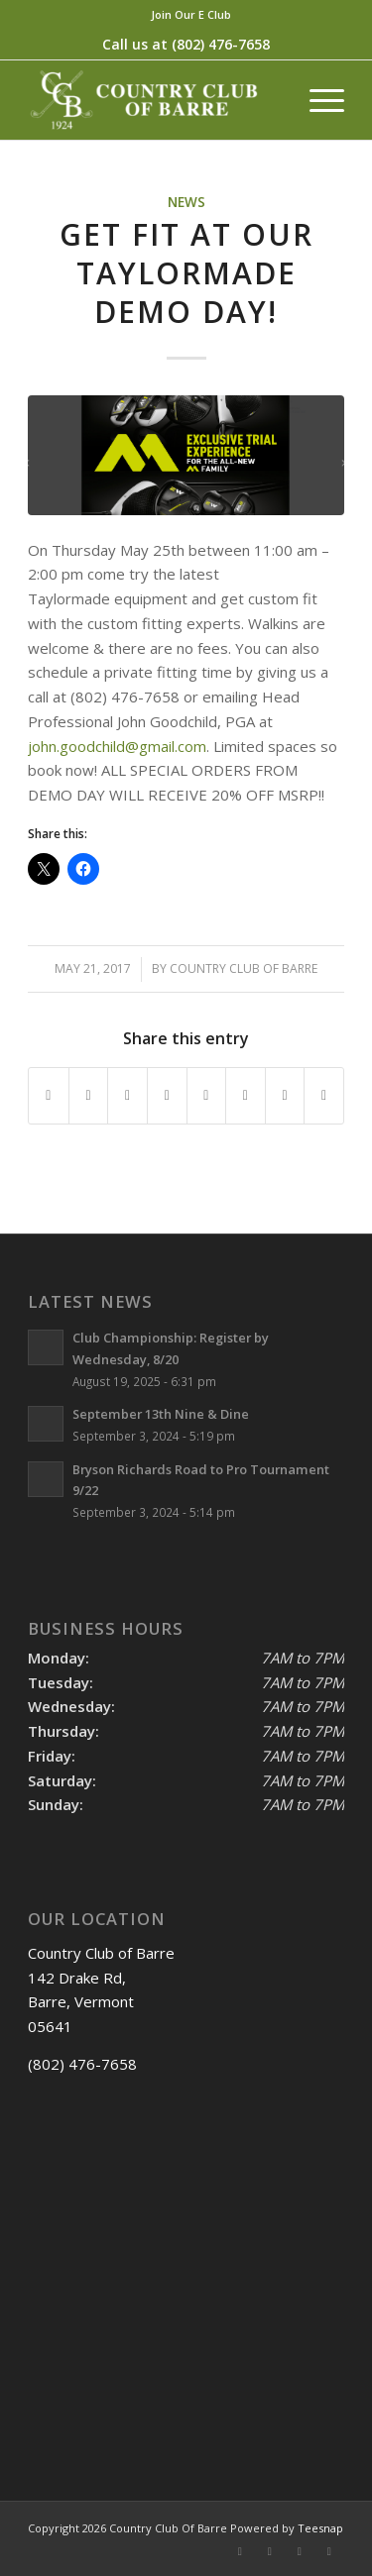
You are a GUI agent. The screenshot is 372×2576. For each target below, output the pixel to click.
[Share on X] (88, 1096)
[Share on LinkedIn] (167, 1096)
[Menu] (317, 100)
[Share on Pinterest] (127, 1096)
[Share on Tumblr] (206, 1096)
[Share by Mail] (324, 1096)
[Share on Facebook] (48, 1096)
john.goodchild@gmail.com (117, 746)
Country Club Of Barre (243, 968)
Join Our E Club (191, 14)
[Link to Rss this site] (299, 2551)
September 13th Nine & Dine (160, 1414)
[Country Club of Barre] (154, 100)
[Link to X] (270, 2551)
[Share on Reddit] (285, 1096)
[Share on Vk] (245, 1096)
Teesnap (320, 2528)
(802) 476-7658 (221, 44)
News (186, 202)
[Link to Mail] (329, 2551)
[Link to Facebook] (240, 2551)
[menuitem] (191, 15)
